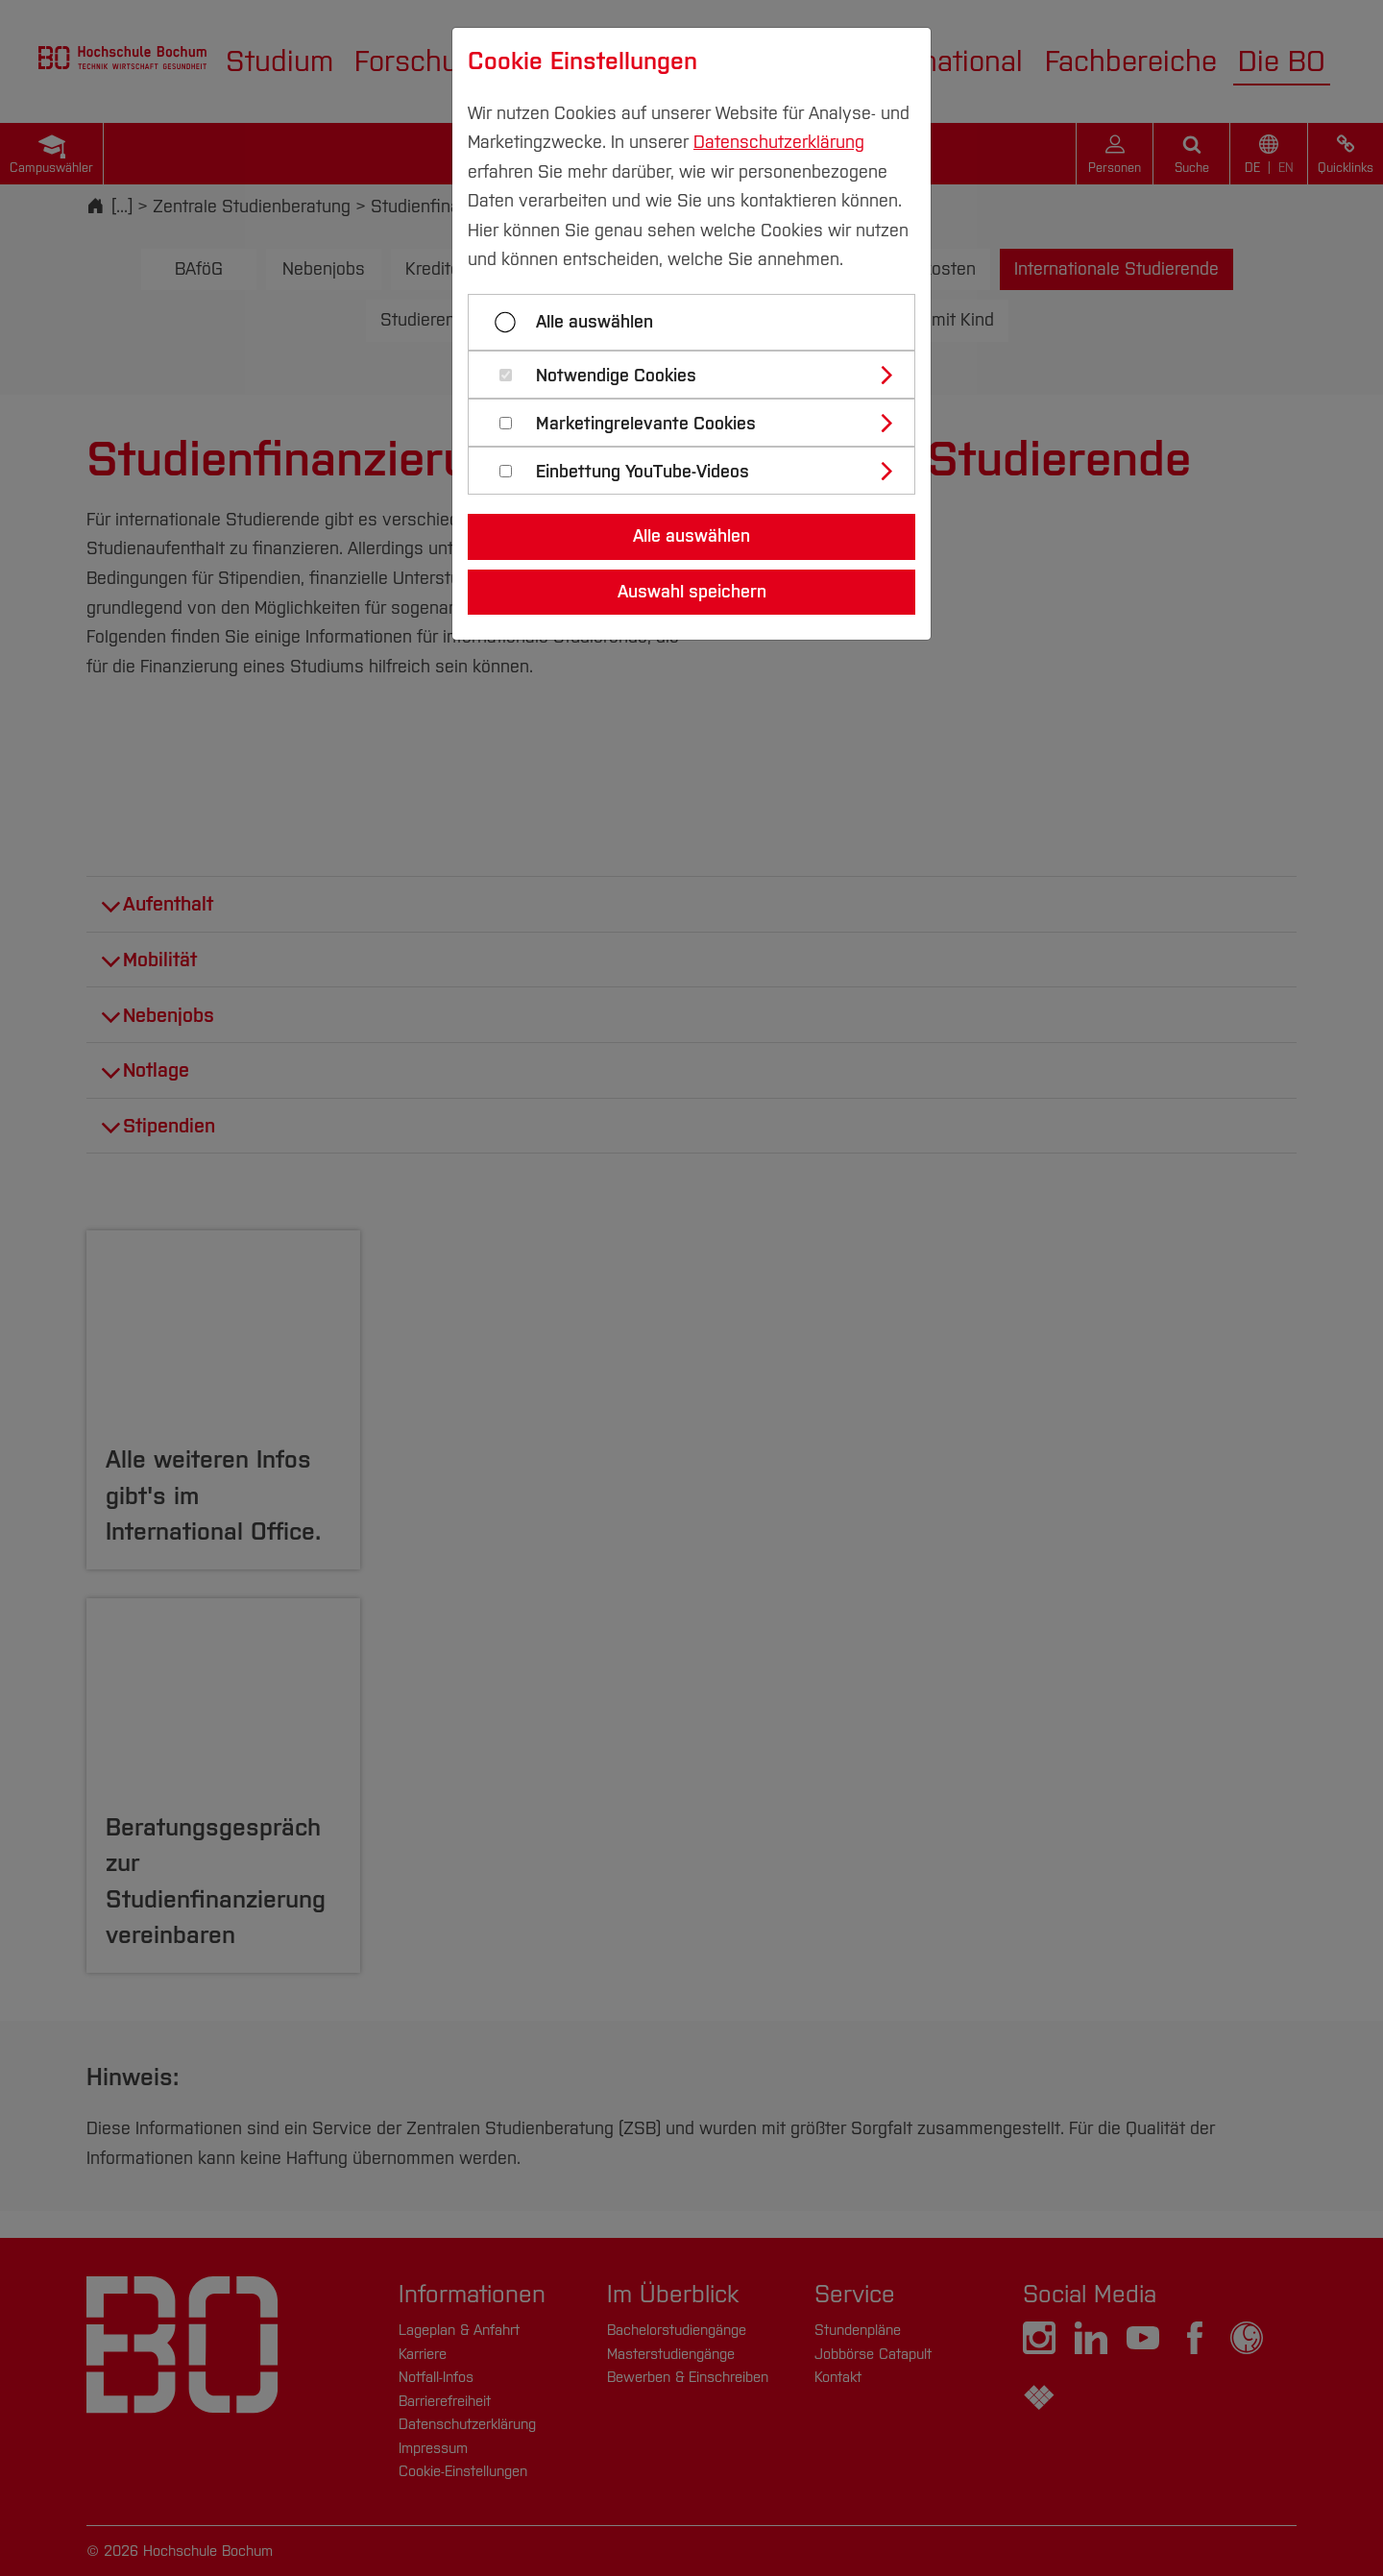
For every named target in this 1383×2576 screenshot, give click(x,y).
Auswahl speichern (692, 591)
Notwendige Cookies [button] (616, 376)
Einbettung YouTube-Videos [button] (642, 472)
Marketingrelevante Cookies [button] (646, 424)
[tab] (699, 374)
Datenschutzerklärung (778, 142)
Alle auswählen (594, 321)
